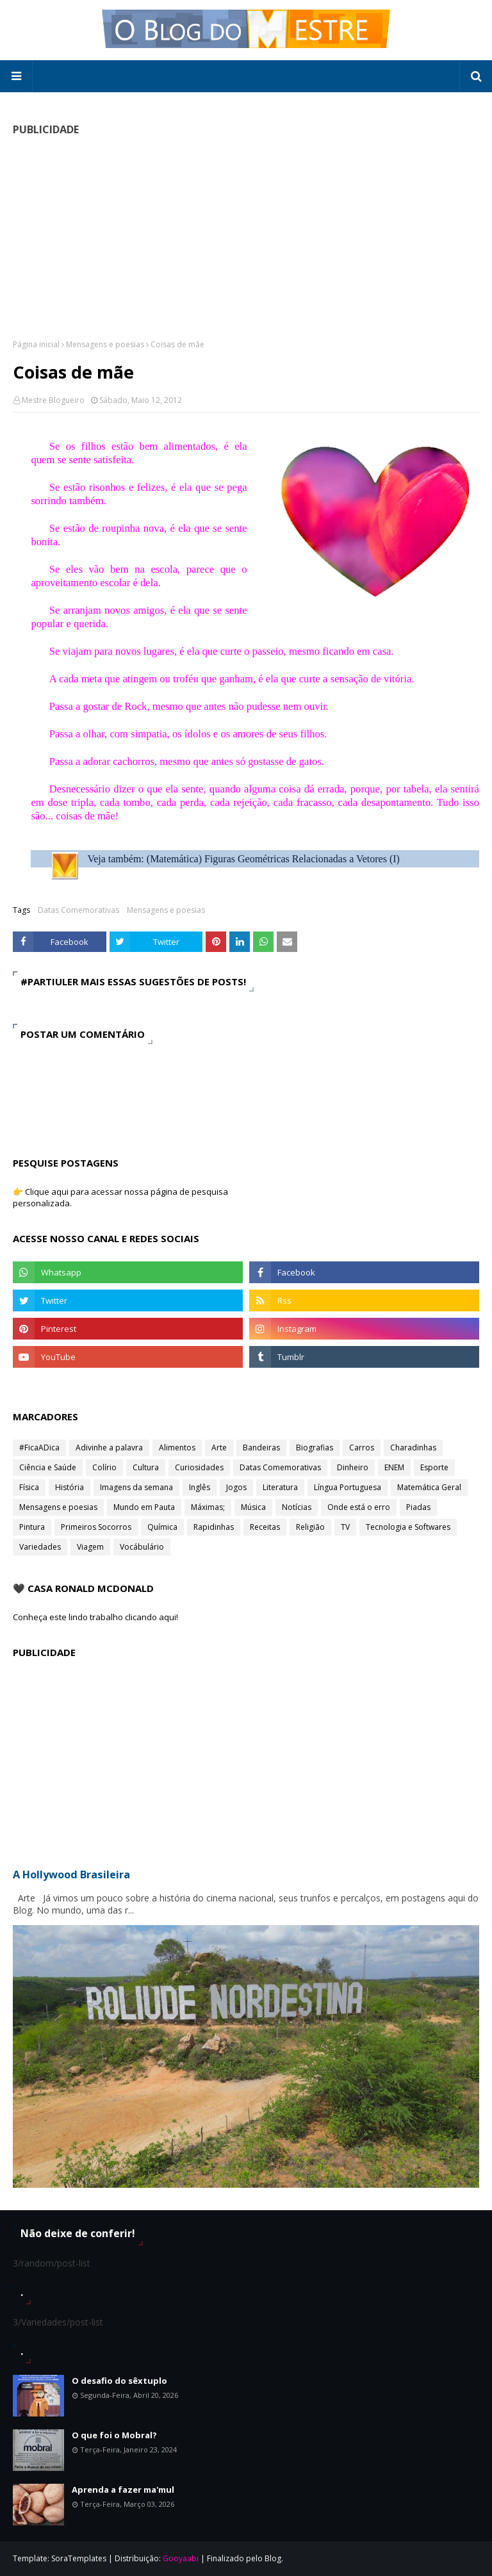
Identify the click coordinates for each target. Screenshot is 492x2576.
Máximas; (208, 1507)
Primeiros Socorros (96, 1527)
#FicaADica (39, 1447)
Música (253, 1507)
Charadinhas (413, 1447)
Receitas (265, 1527)
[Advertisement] (246, 237)
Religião (310, 1527)
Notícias (296, 1507)
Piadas (418, 1507)
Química (162, 1527)
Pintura (32, 1527)
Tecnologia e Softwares (408, 1527)
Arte (219, 1447)
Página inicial (36, 344)
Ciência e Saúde (47, 1467)
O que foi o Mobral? (114, 2435)
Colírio (104, 1467)
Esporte (434, 1467)
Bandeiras (261, 1447)
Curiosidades (199, 1467)
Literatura (280, 1487)
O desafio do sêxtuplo (119, 2380)
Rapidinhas (213, 1527)
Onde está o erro (358, 1507)
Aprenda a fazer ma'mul (123, 2489)
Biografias (314, 1447)
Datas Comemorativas (78, 910)
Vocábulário (142, 1546)
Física (29, 1487)
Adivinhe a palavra (109, 1447)
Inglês (199, 1487)
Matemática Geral (429, 1487)
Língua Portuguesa (347, 1487)
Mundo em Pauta (144, 1507)
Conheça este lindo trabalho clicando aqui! (95, 1617)
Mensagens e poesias (105, 344)
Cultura (146, 1467)
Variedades (40, 1546)
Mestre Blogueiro (53, 400)
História (69, 1487)
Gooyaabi (181, 2558)
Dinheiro (352, 1467)
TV (345, 1527)
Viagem (90, 1546)
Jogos (236, 1487)
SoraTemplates (78, 2558)
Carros (361, 1447)
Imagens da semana (136, 1487)
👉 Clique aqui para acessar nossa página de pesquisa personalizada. (120, 1197)
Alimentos (177, 1447)
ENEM (394, 1467)
